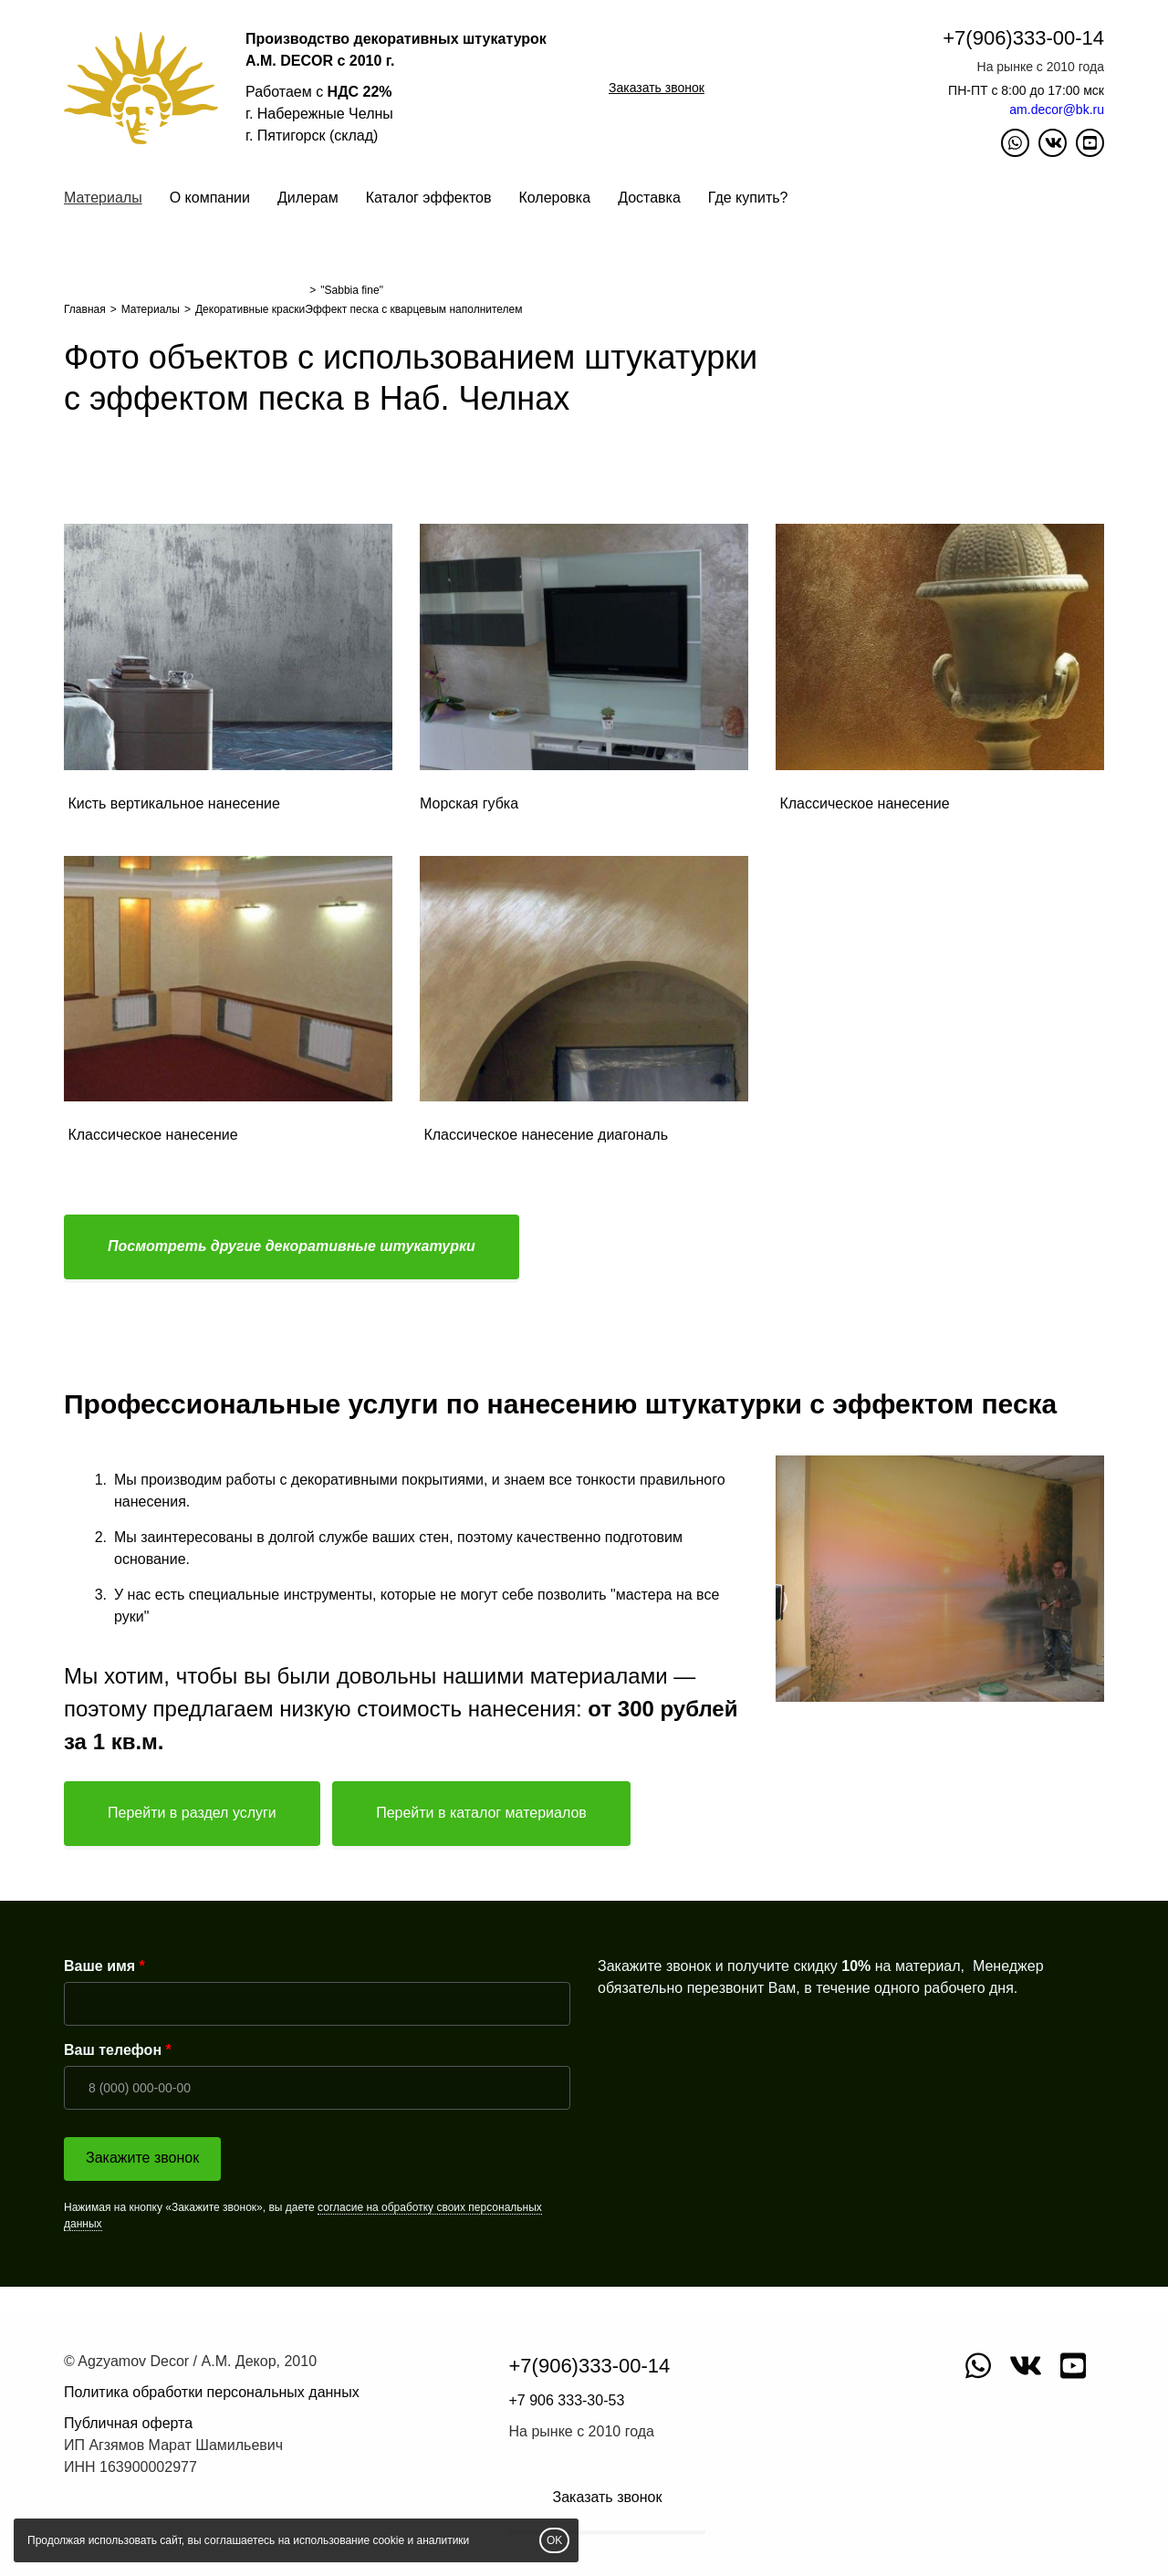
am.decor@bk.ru (1056, 109)
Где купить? (748, 197)
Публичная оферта (128, 2423)
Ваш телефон (113, 2050)
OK (554, 2540)
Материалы (103, 197)
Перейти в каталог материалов (481, 1812)
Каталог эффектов (429, 197)
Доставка (649, 197)
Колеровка (554, 197)
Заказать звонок (656, 87)
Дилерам (308, 197)
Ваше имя (99, 1966)
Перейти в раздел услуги (192, 1812)
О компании (210, 197)
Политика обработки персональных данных (212, 2392)
